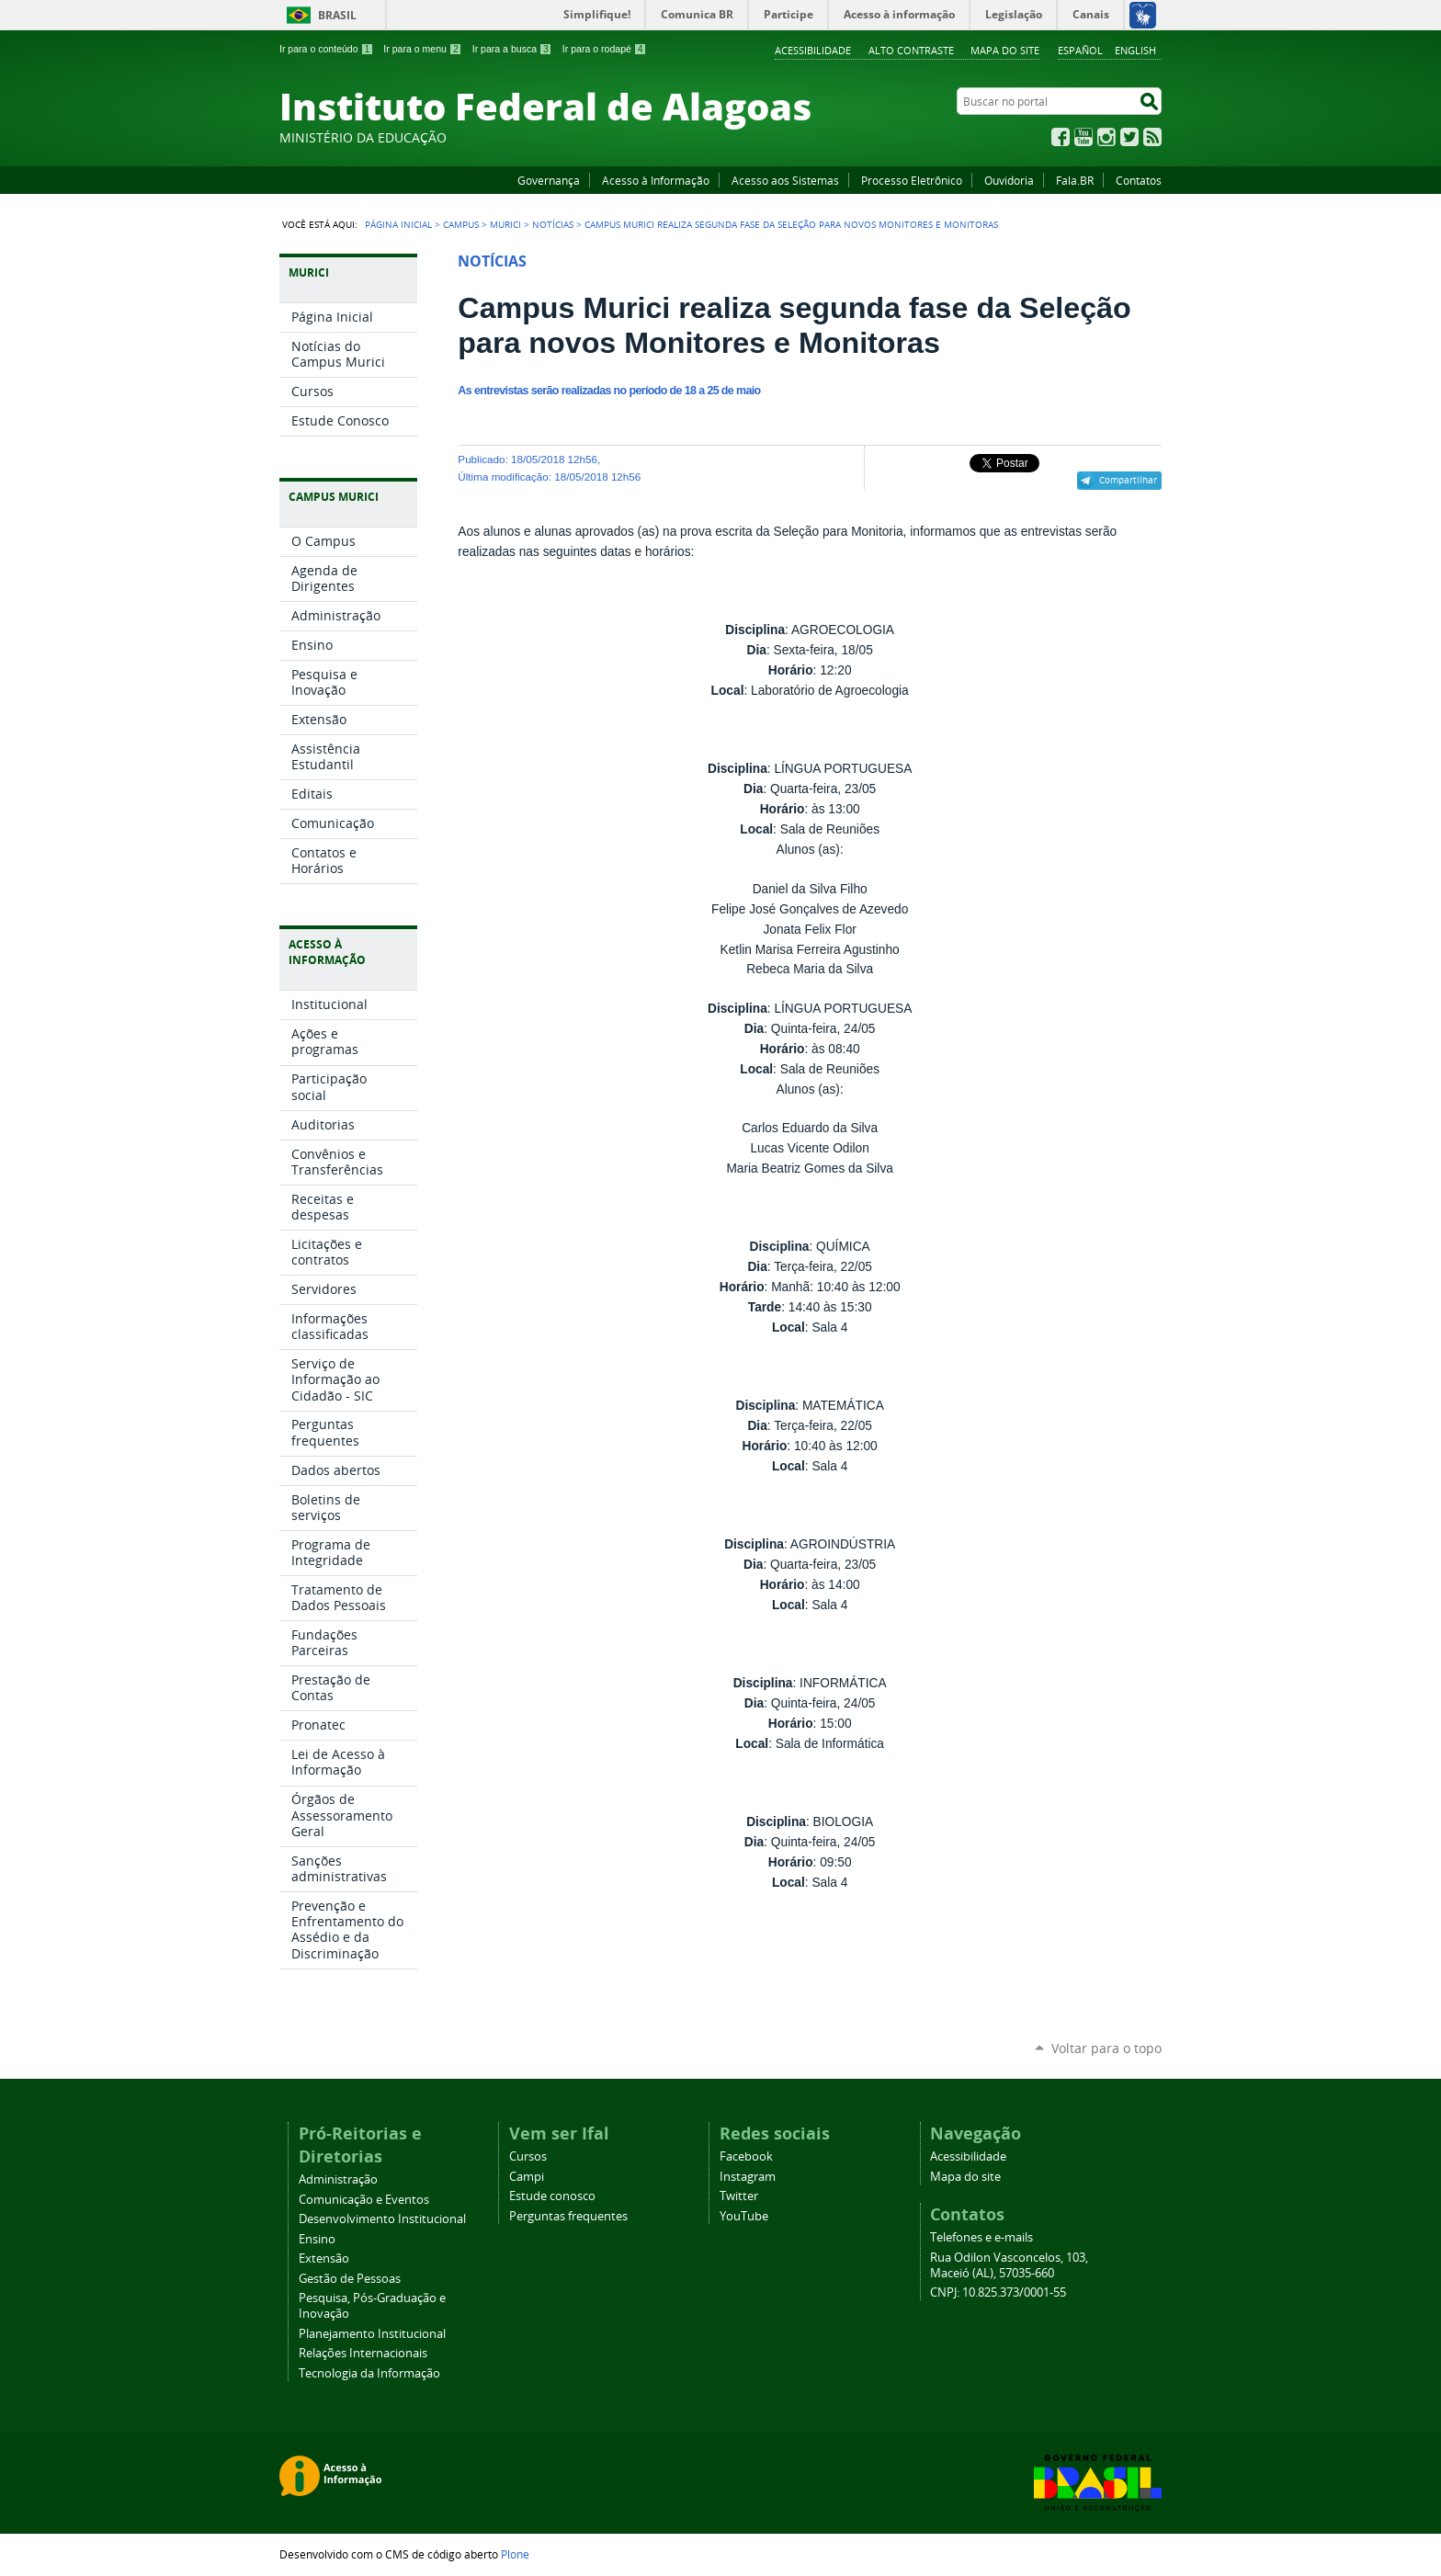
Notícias (552, 224)
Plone (515, 2554)
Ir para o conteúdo (326, 48)
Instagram (1106, 137)
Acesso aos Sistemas (785, 180)
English (1135, 50)
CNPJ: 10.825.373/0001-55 (998, 2292)
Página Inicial (398, 224)
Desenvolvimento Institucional (382, 2219)
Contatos (1139, 180)
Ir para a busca (512, 48)
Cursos (528, 2156)
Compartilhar (1128, 479)
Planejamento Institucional (372, 2334)
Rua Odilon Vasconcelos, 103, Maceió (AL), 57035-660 (1009, 2265)
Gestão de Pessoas (350, 2279)
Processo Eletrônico (911, 180)
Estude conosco (552, 2196)
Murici (505, 224)
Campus (461, 224)
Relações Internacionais (363, 2353)
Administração (338, 2179)
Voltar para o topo (1106, 2048)
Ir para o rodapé (604, 48)
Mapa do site (1004, 50)
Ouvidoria (1009, 180)
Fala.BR (1075, 180)
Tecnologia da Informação (369, 2373)
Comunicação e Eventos (364, 2199)
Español (1080, 50)
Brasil (337, 15)
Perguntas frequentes (568, 2216)
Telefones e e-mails (981, 2237)
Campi (526, 2176)
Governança (548, 180)
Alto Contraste (911, 50)
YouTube (1083, 137)
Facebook (1060, 137)
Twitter (1129, 137)
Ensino (317, 2239)
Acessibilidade (813, 50)
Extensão (324, 2258)
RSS (1152, 137)
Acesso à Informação (655, 180)
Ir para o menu (422, 48)
